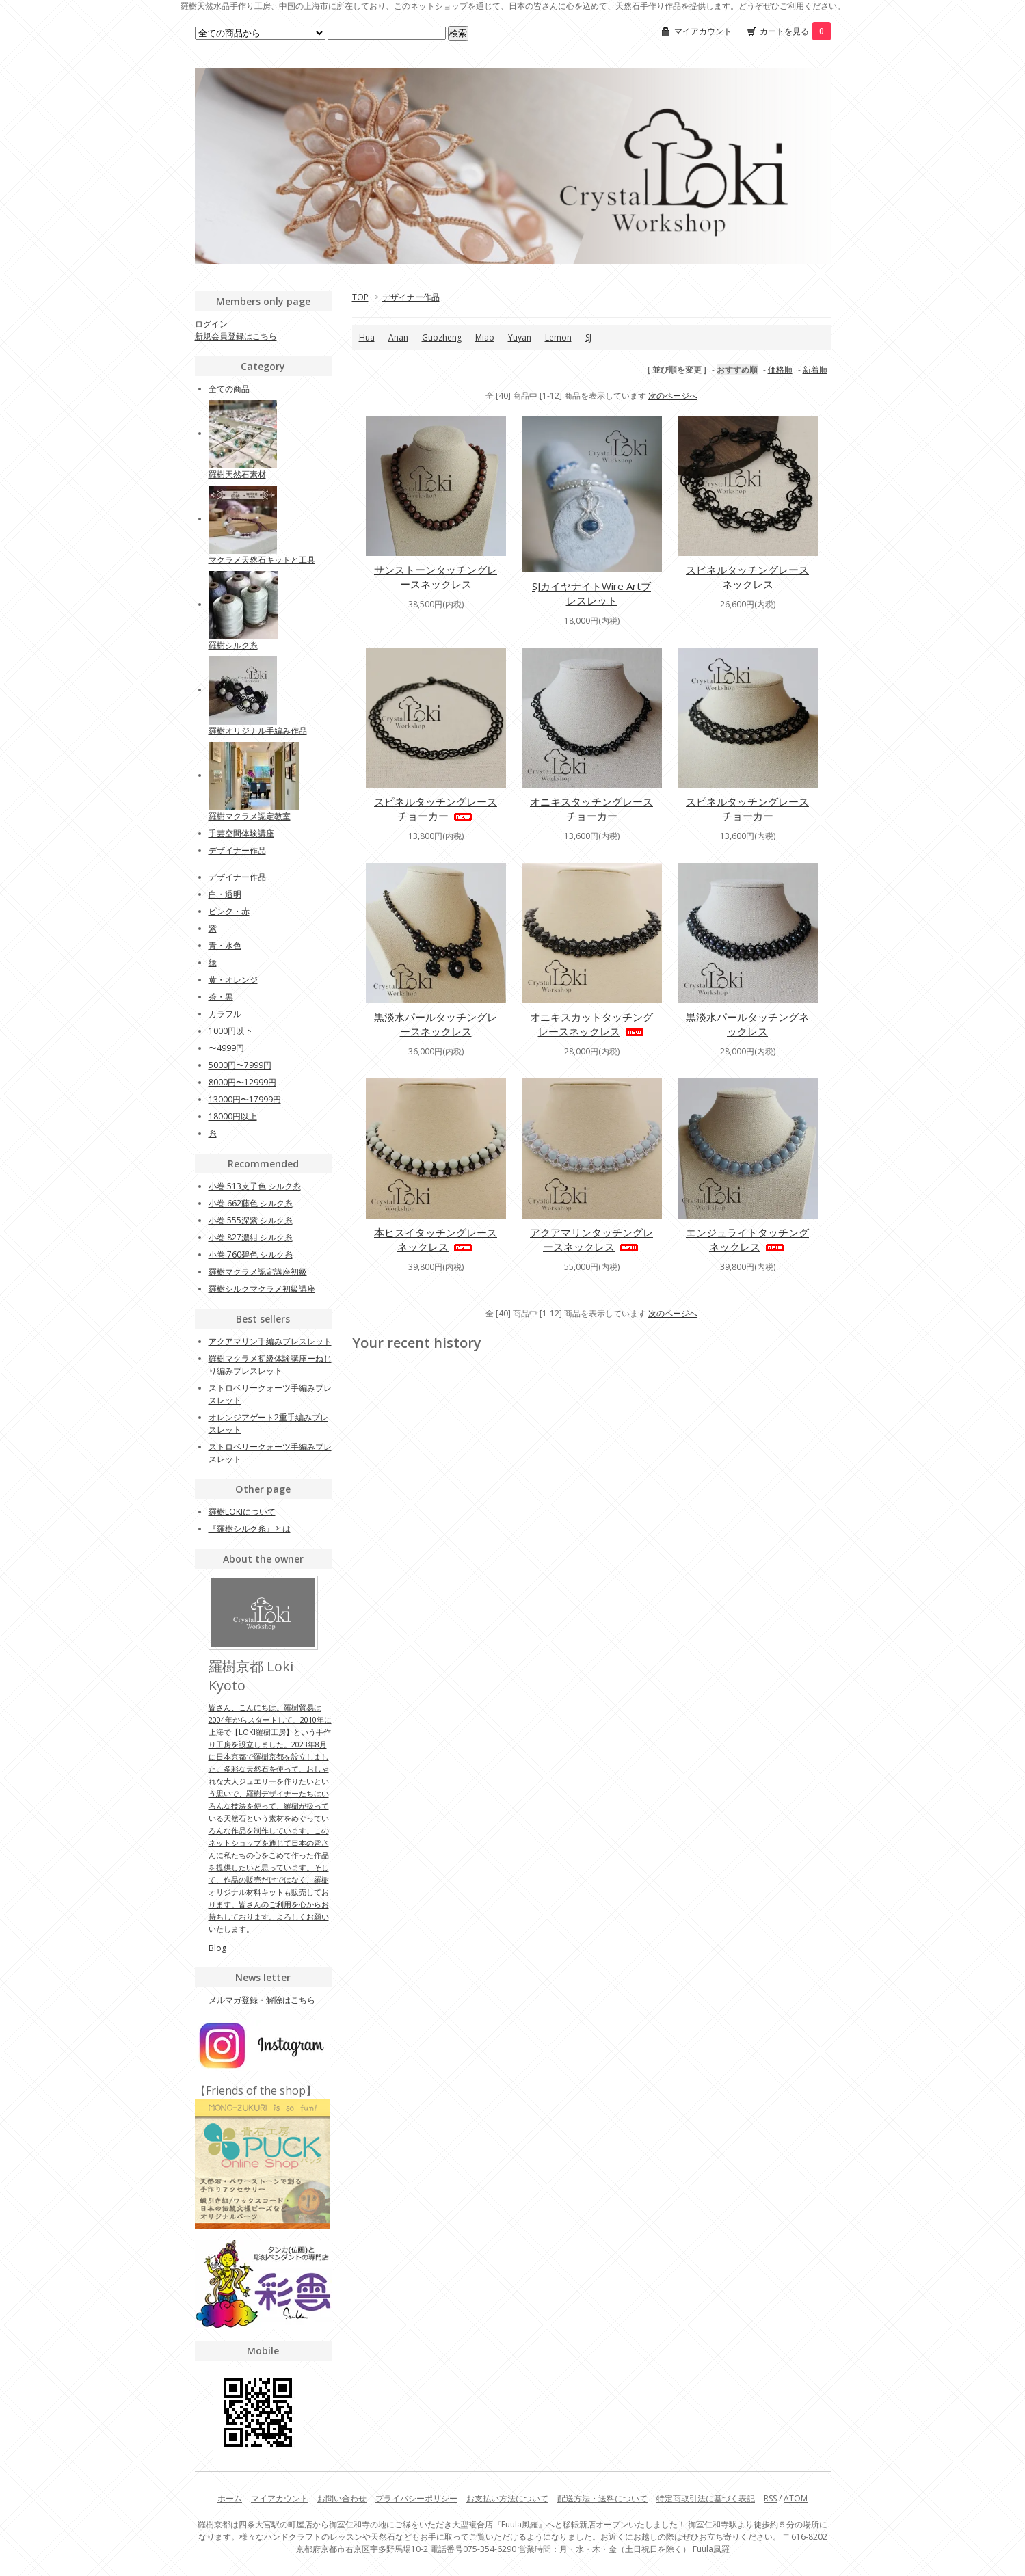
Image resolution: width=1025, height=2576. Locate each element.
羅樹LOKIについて (242, 1511)
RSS (770, 2498)
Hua (367, 337)
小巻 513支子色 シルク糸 (255, 1186)
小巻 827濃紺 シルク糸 (251, 1237)
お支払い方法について (507, 2498)
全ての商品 (229, 389)
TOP (360, 297)
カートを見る (795, 31)
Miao (484, 337)
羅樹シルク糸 (233, 645)
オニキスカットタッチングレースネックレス (591, 1024)
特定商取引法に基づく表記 (705, 2498)
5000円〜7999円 (240, 1065)
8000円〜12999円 (242, 1082)
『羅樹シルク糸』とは (250, 1529)
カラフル (225, 1014)
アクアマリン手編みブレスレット (270, 1341)
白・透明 (225, 894)
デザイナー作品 (411, 297)
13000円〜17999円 (245, 1099)
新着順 (815, 369)
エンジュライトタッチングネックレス (747, 1239)
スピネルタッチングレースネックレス (747, 577)
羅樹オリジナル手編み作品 (258, 730)
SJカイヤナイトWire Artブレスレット (591, 593)
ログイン (211, 324)
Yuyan (519, 337)
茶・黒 (221, 996)
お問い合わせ (342, 2498)
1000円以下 (230, 1031)
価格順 (780, 369)
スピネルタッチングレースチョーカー (435, 809)
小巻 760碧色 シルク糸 (251, 1254)
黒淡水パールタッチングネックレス (747, 1024)
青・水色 (225, 945)
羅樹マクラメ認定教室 (250, 816)
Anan (398, 337)
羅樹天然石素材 (237, 474)
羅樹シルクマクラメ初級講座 (262, 1288)
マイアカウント (703, 31)
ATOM (796, 2498)
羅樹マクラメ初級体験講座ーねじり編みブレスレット (270, 1365)
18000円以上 (233, 1116)
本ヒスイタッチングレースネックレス (435, 1239)
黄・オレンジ (233, 979)
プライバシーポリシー (416, 2498)
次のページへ (672, 395)
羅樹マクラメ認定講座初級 (258, 1271)
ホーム (229, 2498)
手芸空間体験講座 (241, 833)
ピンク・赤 (229, 911)
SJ (588, 337)
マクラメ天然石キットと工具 (262, 560)
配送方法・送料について (602, 2498)
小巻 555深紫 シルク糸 (251, 1220)
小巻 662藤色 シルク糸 (251, 1203)
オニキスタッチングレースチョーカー (591, 809)
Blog (217, 1948)
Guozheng (442, 337)
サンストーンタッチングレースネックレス (435, 577)
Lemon (558, 337)
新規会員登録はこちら (236, 336)
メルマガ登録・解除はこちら (262, 2000)
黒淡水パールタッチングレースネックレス (435, 1024)
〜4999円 (226, 1048)
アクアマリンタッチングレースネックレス (591, 1239)
